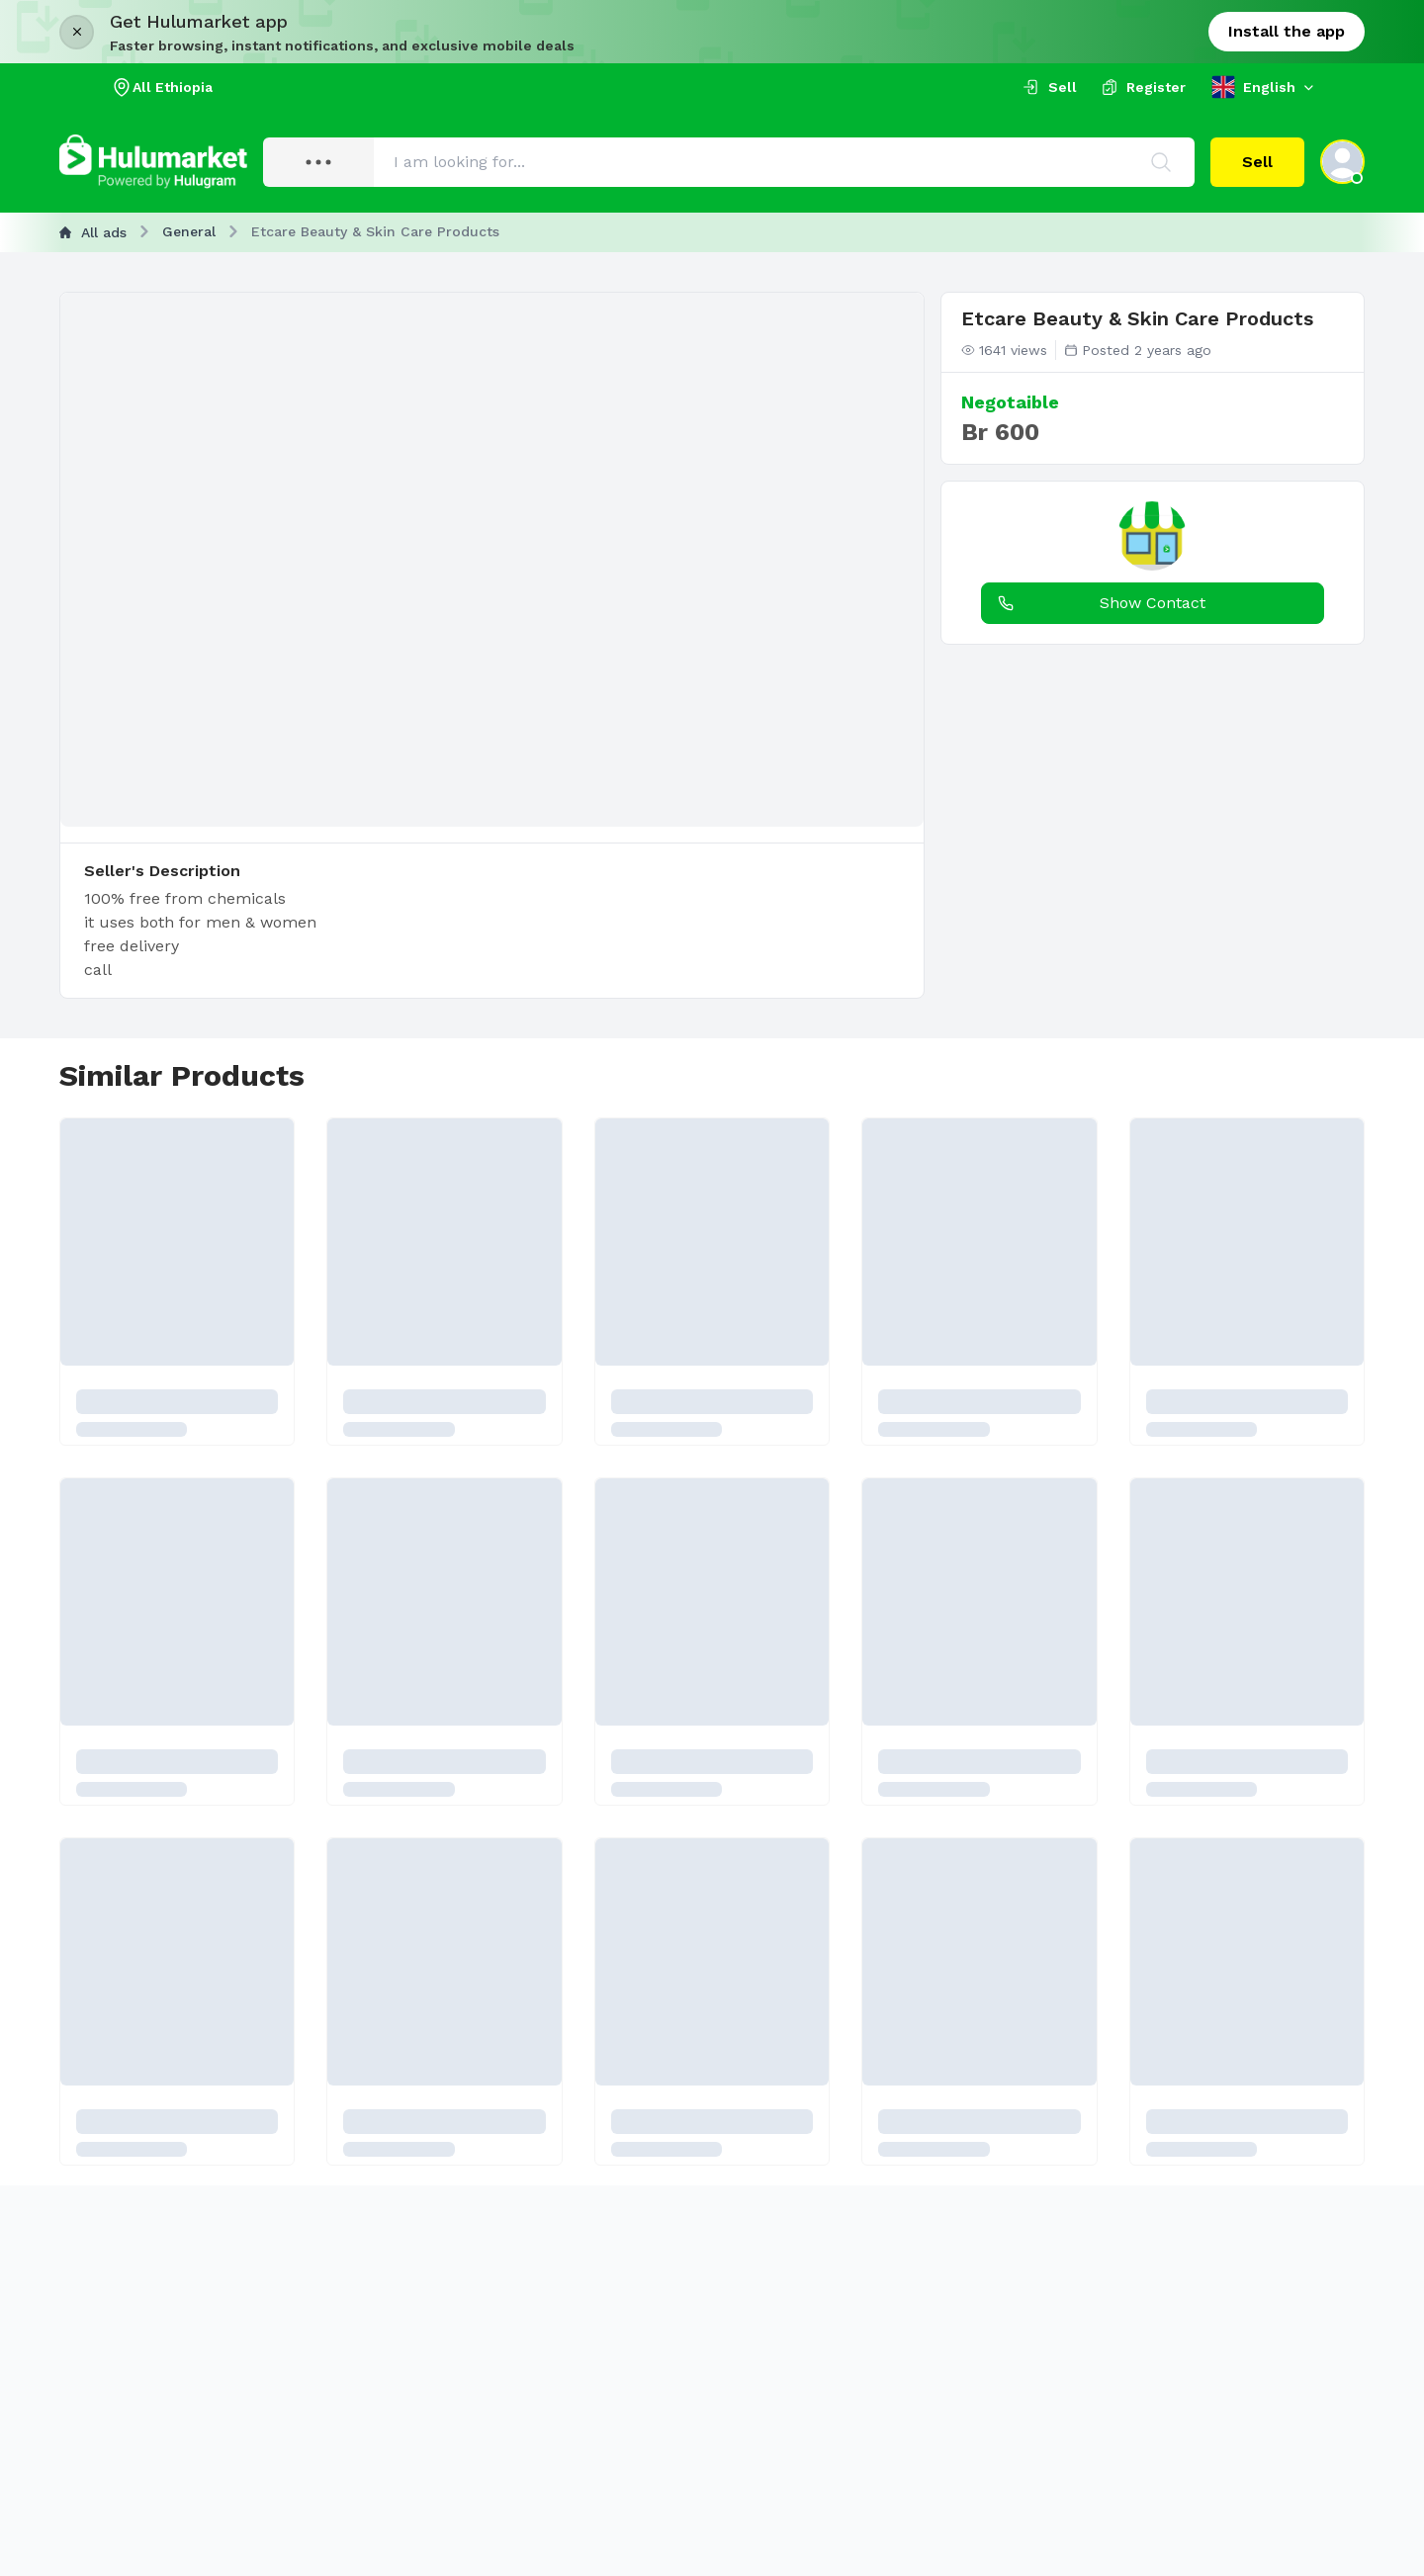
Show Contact (1097, 603)
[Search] (1161, 162)
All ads (93, 232)
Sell (1257, 161)
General (189, 231)
